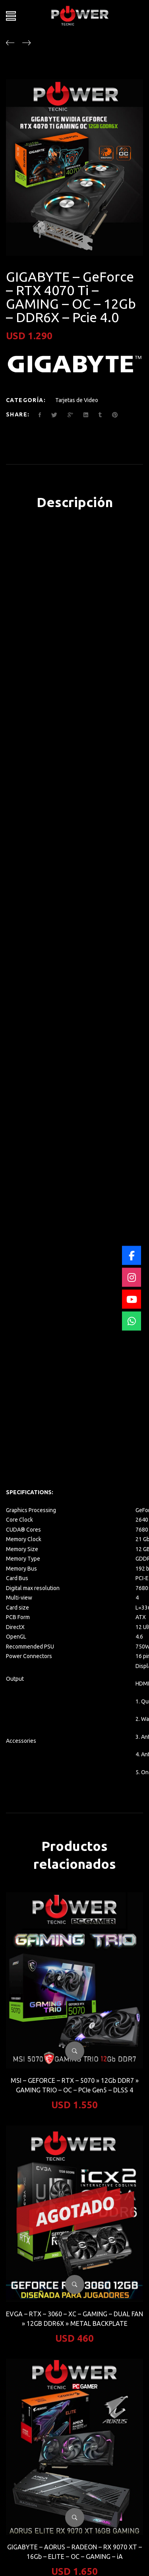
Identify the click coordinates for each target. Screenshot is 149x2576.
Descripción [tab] (75, 501)
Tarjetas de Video (76, 400)
